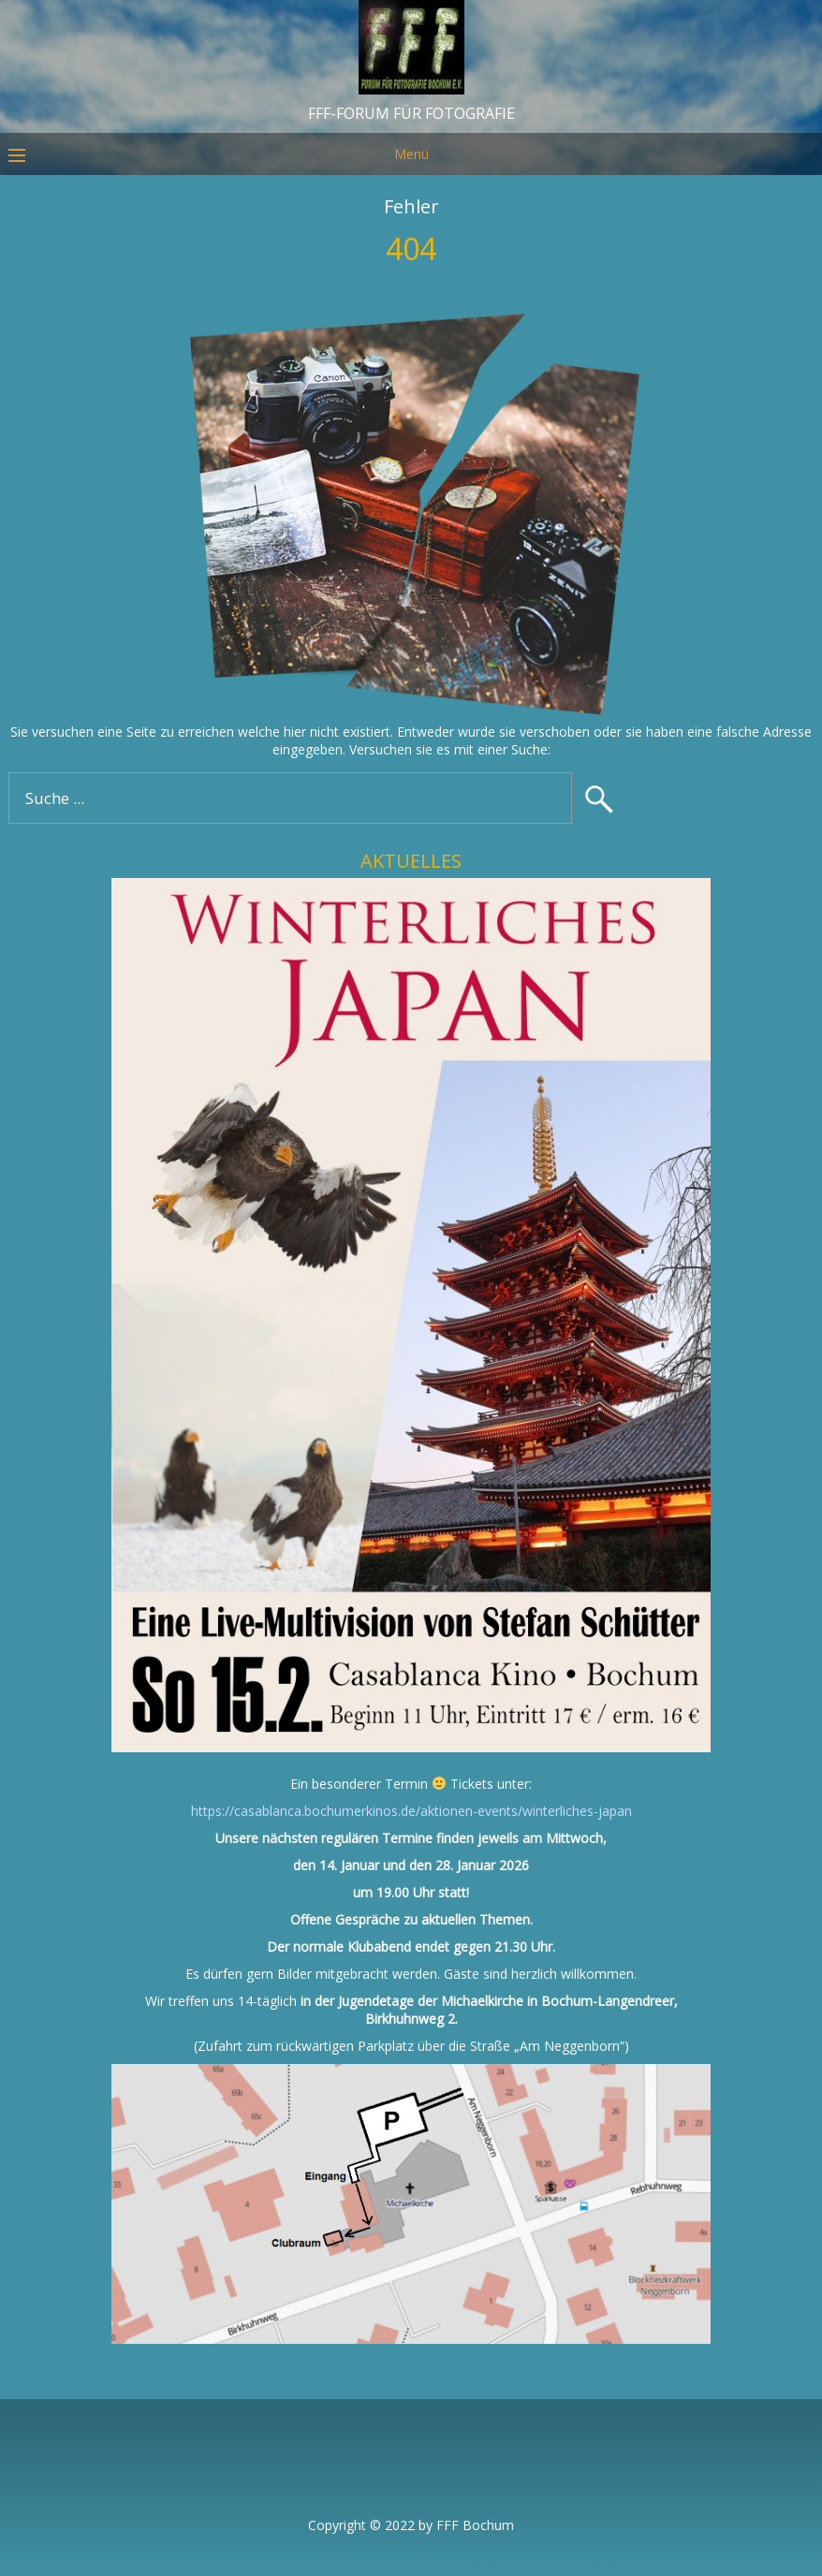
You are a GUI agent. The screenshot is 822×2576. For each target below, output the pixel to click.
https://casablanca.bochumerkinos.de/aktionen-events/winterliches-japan (411, 1811)
